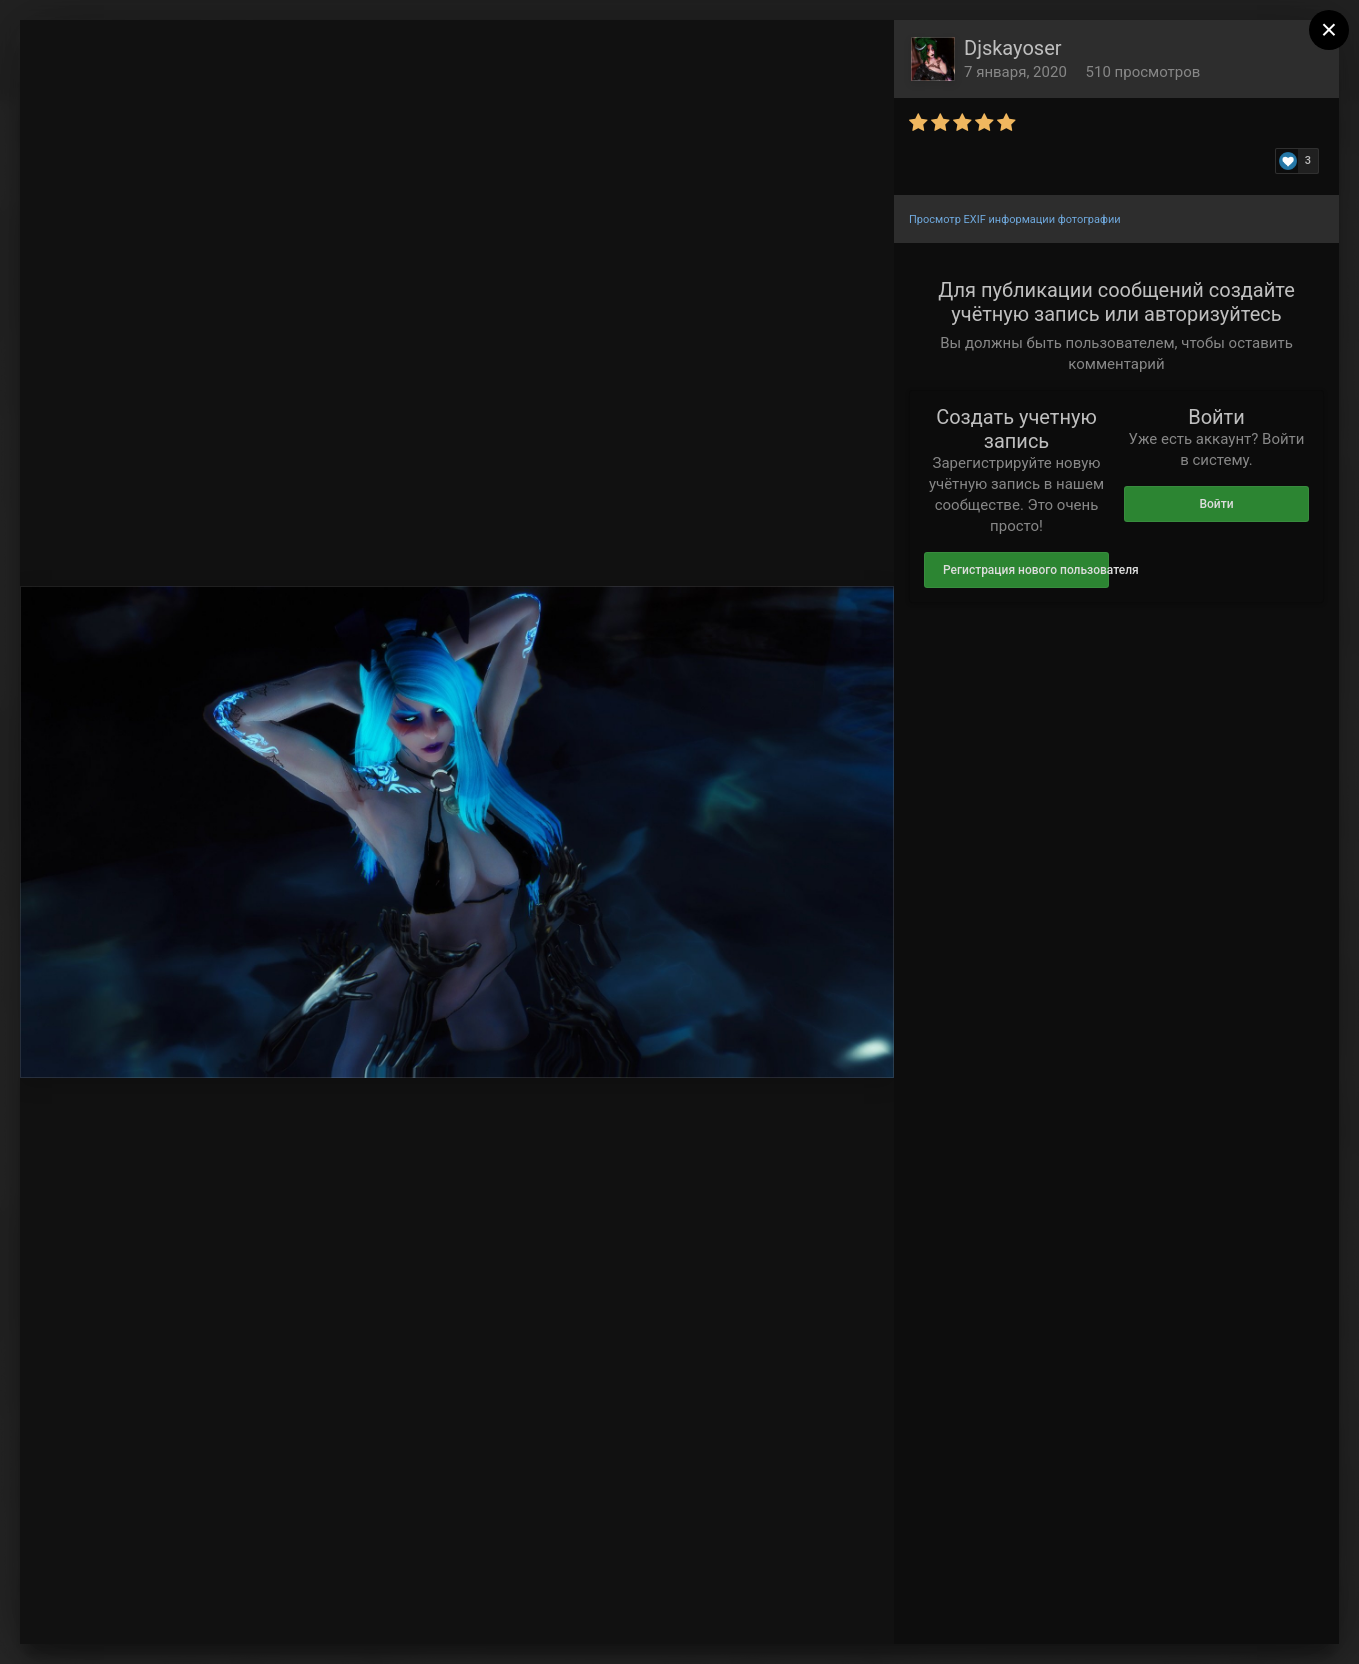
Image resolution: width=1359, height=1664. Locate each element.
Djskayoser (1013, 48)
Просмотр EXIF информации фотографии (1015, 219)
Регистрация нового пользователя (1026, 570)
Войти (1216, 504)
